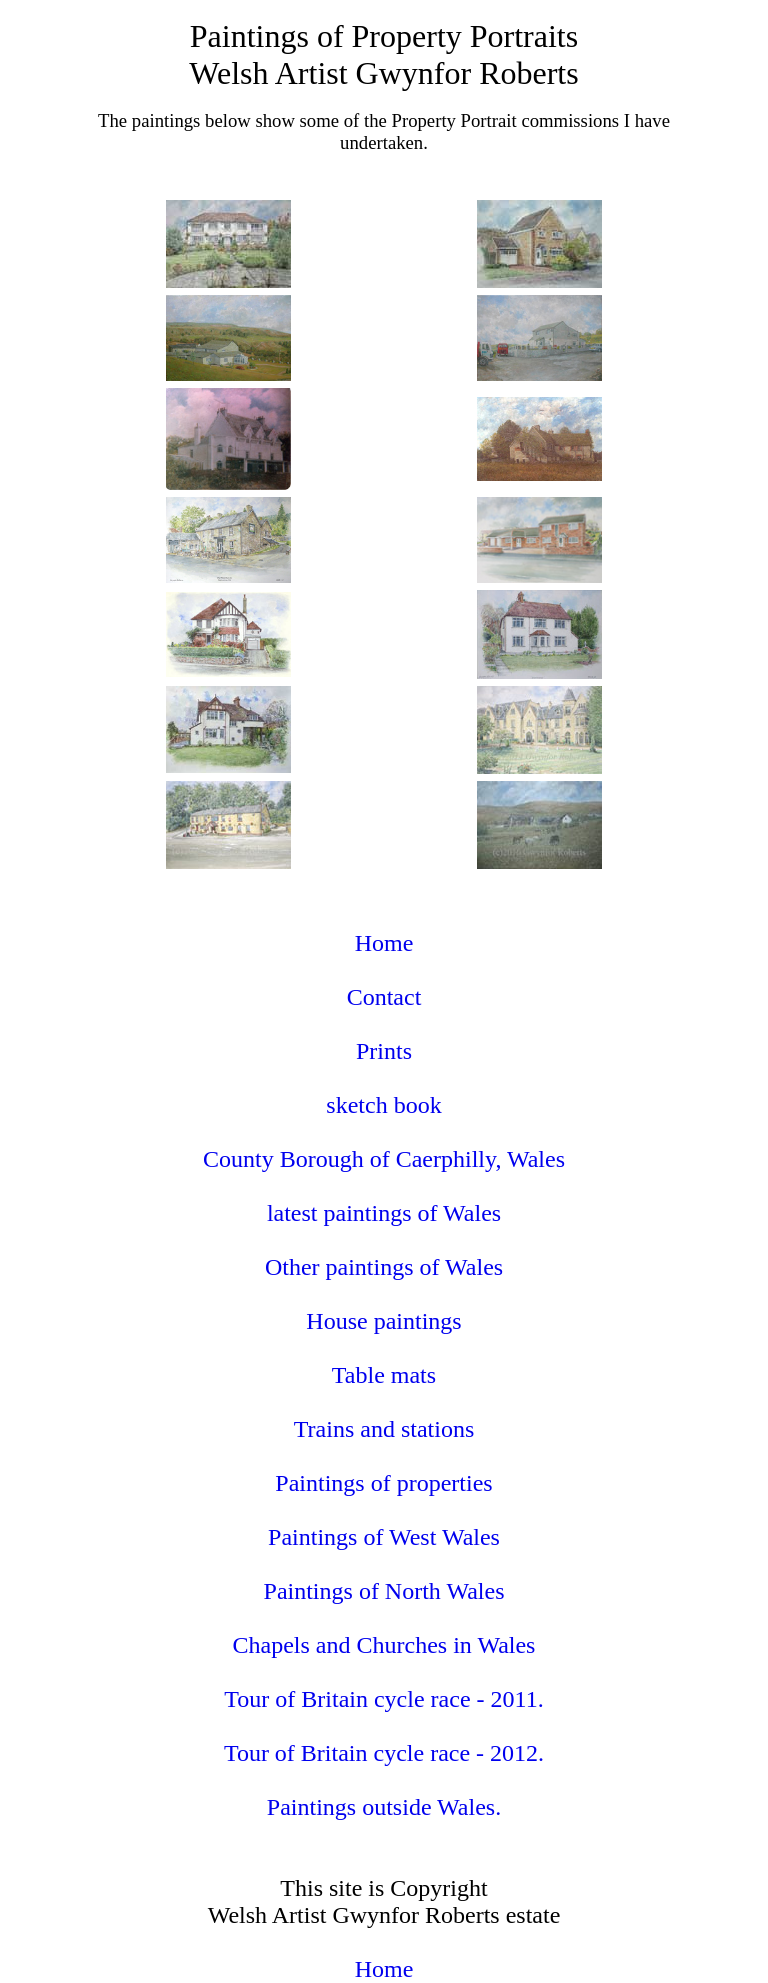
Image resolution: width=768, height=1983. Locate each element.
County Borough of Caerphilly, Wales (384, 1159)
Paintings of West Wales (384, 1537)
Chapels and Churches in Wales (384, 1645)
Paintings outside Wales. (384, 1807)
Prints (384, 1051)
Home (384, 943)
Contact (384, 997)
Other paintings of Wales (384, 1267)
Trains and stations (384, 1429)
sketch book (383, 1105)
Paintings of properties (383, 1483)
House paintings (383, 1321)
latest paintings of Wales (384, 1213)
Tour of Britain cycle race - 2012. (384, 1753)
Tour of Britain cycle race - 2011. (383, 1699)
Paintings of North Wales (384, 1591)
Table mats (384, 1375)
